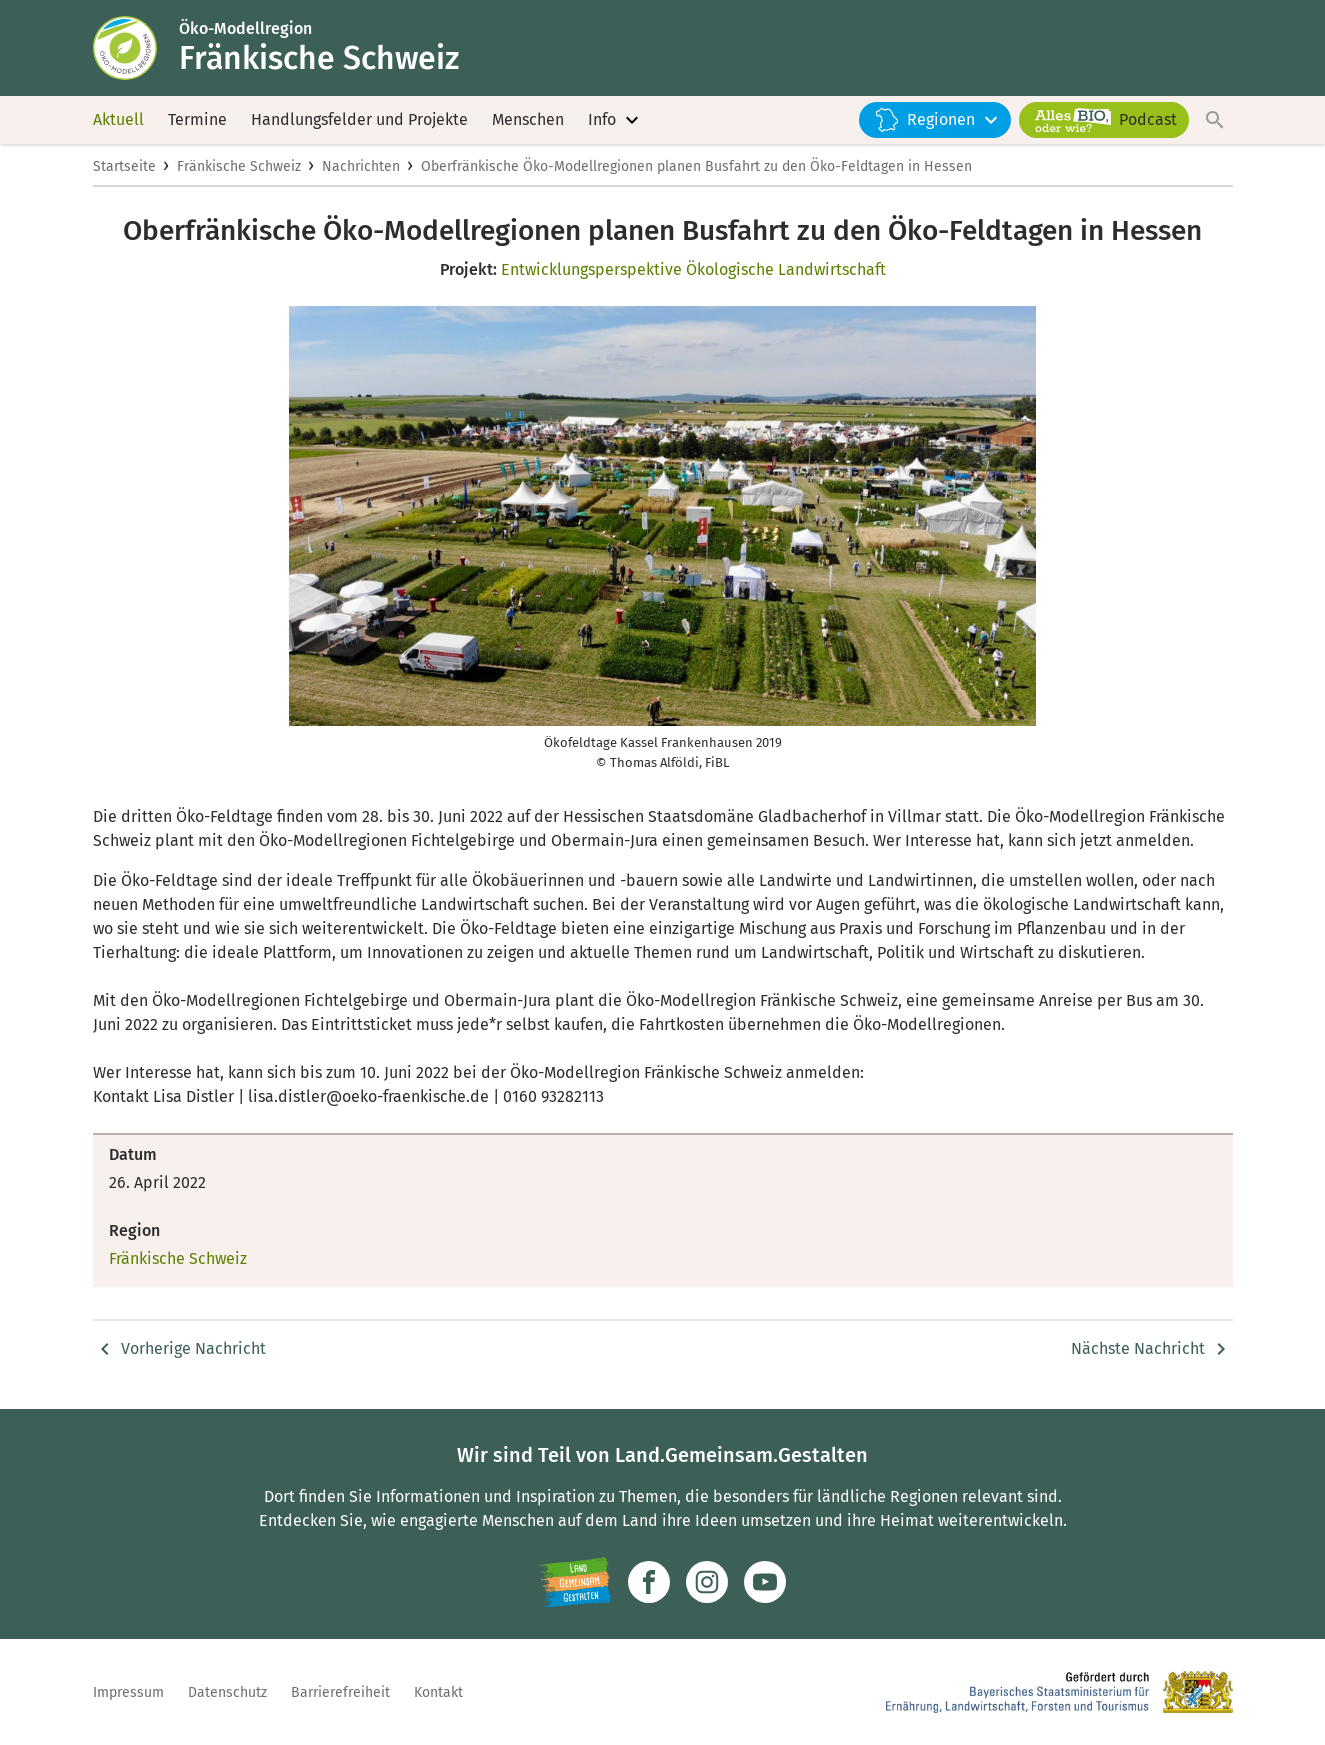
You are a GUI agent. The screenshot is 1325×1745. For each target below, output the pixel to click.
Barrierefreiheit (340, 1692)
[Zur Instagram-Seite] (707, 1582)
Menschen (528, 119)
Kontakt (438, 1692)
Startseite (124, 166)
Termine (197, 119)
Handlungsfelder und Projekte (359, 119)
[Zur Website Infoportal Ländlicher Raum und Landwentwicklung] (575, 1582)
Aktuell (118, 119)
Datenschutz (227, 1692)
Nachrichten (361, 166)
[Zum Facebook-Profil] (649, 1582)
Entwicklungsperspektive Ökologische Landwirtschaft (693, 269)
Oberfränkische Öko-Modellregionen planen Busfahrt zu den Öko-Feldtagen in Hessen (696, 166)
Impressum (128, 1692)
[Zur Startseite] (136, 48)
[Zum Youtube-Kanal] (765, 1582)
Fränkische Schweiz (239, 166)
